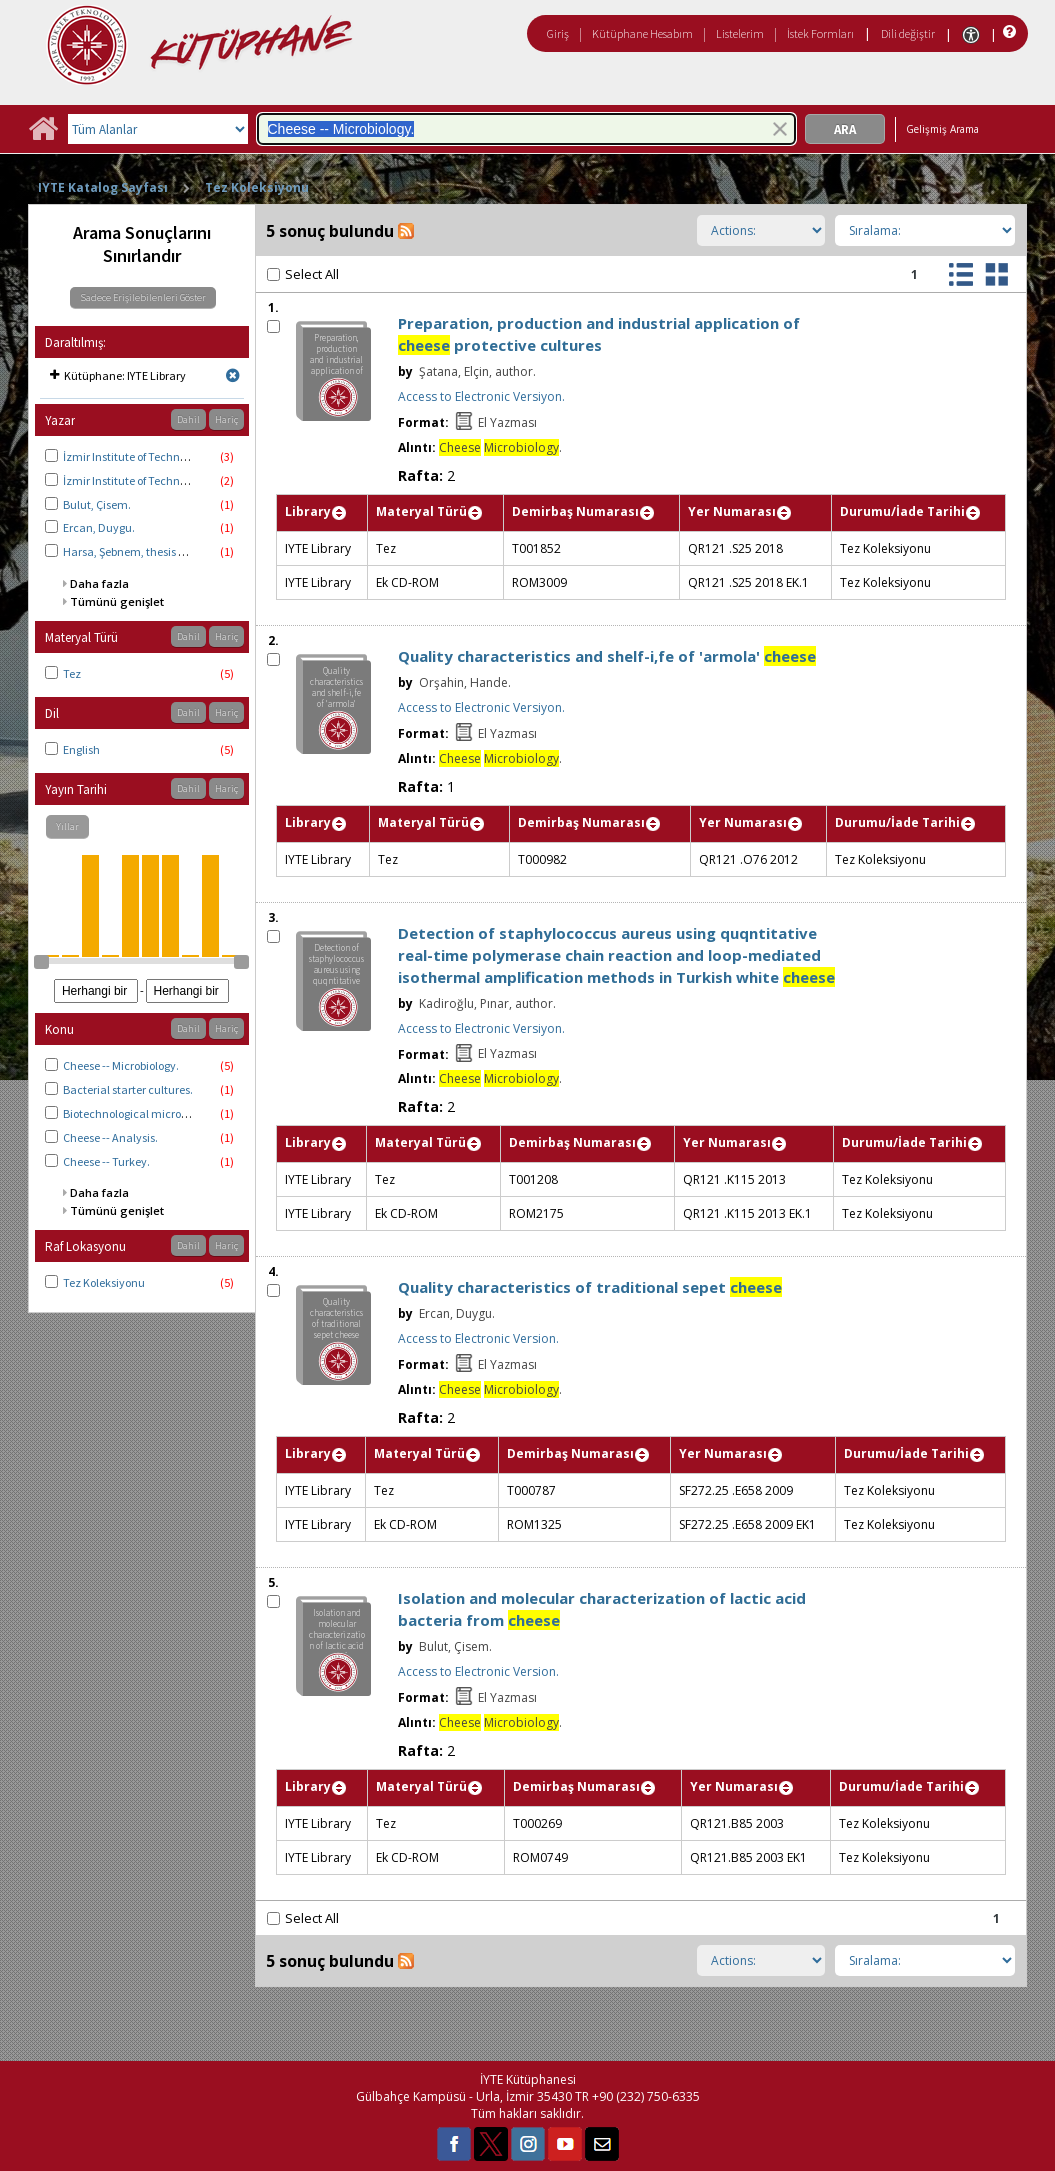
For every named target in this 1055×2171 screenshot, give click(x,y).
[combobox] (526, 129)
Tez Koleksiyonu (257, 187)
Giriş (558, 33)
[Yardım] (1007, 32)
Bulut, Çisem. (97, 504)
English (81, 749)
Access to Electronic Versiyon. (481, 396)
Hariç (226, 419)
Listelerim (740, 33)
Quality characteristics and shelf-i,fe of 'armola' (607, 656)
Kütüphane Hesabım (642, 33)
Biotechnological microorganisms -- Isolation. (178, 1113)
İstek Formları (820, 33)
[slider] (41, 962)
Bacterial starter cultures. (128, 1089)
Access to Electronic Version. (478, 1338)
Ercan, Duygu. (99, 527)
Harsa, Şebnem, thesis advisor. (140, 551)
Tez (72, 673)
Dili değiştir (908, 33)
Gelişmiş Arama (942, 129)
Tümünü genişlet (117, 601)
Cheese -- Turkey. (106, 1161)
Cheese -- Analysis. (110, 1137)
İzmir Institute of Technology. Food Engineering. (183, 456)
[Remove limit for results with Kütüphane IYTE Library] (233, 375)
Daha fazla (99, 583)
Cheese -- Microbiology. (121, 1065)
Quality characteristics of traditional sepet (590, 1287)
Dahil (188, 419)
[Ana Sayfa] (43, 135)
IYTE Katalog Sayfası (103, 187)
